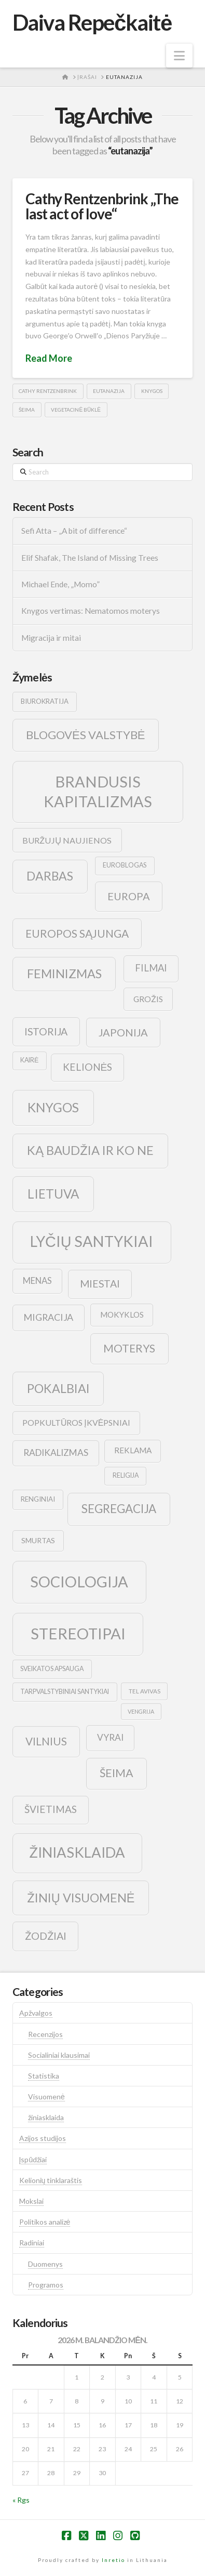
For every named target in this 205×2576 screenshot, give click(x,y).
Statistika (43, 2075)
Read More (48, 358)
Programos (45, 2284)
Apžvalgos (35, 2012)
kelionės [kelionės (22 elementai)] (88, 1067)
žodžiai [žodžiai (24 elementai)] (45, 1935)
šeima (27, 409)
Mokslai (31, 2201)
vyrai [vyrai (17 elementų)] (110, 1737)
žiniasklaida (46, 2117)
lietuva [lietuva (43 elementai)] (53, 1193)
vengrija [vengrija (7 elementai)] (141, 1711)
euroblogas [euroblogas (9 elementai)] (124, 865)
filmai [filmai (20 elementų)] (151, 968)
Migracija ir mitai (51, 637)
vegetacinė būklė (76, 409)
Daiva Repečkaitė (92, 22)
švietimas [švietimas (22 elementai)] (50, 1809)
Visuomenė (46, 2096)
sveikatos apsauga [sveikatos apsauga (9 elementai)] (52, 1669)
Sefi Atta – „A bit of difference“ (74, 530)
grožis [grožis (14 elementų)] (148, 999)
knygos (151, 391)
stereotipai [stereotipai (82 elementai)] (78, 1633)
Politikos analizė (45, 2221)
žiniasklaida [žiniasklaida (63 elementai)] (77, 1852)
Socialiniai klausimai (59, 2055)
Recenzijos (45, 2034)
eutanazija (109, 391)
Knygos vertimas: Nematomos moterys (90, 610)
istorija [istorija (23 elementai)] (45, 1031)
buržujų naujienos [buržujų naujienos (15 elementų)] (67, 840)
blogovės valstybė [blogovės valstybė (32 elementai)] (85, 735)
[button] (179, 56)
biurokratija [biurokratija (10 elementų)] (45, 701)
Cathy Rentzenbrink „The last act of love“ (102, 206)
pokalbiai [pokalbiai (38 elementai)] (58, 1388)
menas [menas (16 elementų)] (37, 1281)
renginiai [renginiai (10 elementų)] (38, 1499)
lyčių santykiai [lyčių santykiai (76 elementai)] (92, 1241)
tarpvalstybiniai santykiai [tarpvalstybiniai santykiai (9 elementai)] (64, 1692)
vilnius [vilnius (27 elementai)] (46, 1741)
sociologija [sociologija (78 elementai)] (79, 1581)
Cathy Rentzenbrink (48, 391)
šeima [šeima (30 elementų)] (116, 1773)
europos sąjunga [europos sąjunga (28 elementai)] (77, 933)
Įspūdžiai (33, 2159)
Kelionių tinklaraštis (51, 2180)
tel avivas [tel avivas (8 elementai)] (144, 1691)
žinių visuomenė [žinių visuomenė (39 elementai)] (81, 1897)
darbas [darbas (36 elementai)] (49, 876)
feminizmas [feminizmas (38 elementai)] (64, 973)
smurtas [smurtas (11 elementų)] (38, 1540)
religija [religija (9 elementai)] (126, 1475)
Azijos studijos (42, 2138)
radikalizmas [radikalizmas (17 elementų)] (55, 1452)
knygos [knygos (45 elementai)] (53, 1107)
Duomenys (45, 2263)
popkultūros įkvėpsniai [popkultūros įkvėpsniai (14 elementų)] (76, 1422)
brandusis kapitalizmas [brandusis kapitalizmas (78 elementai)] (98, 791)
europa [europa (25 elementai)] (128, 896)
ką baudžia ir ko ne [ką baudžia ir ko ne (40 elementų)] (90, 1150)
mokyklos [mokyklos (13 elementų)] (122, 1314)
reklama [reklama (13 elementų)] (133, 1450)
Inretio (113, 2560)
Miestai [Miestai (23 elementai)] (100, 1284)
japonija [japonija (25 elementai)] (123, 1032)
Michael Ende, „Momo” (60, 584)
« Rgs (21, 2499)
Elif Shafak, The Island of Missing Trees (89, 557)
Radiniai (31, 2242)
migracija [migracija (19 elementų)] (48, 1317)
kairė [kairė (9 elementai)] (29, 1060)
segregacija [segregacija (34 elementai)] (118, 1509)
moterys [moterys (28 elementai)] (129, 1348)
